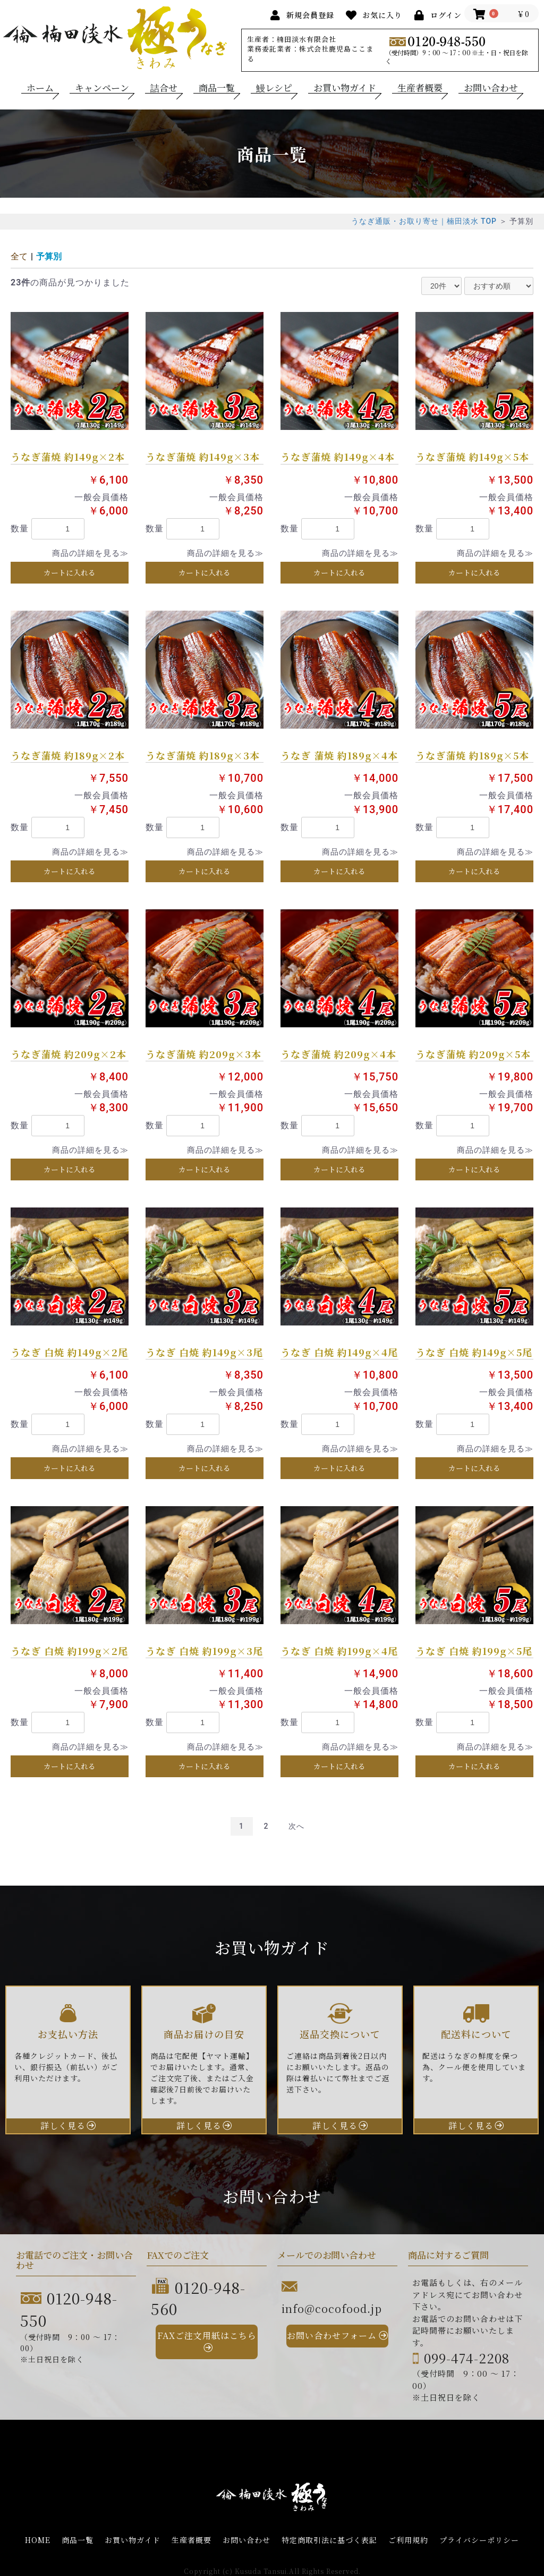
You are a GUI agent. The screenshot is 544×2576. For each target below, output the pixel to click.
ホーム (40, 87)
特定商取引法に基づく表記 (329, 2540)
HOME (37, 2540)
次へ (296, 1826)
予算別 (49, 256)
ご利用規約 (408, 2540)
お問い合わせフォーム (332, 2335)
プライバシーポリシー (479, 2540)
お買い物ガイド (344, 87)
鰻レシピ (274, 87)
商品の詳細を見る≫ (90, 553)
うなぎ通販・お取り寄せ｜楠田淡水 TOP (424, 221)
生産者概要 (420, 87)
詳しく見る (63, 2125)
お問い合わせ (491, 87)
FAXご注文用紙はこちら (207, 2335)
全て (19, 256)
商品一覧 (217, 87)
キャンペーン (102, 87)
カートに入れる (70, 572)
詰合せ (163, 87)
